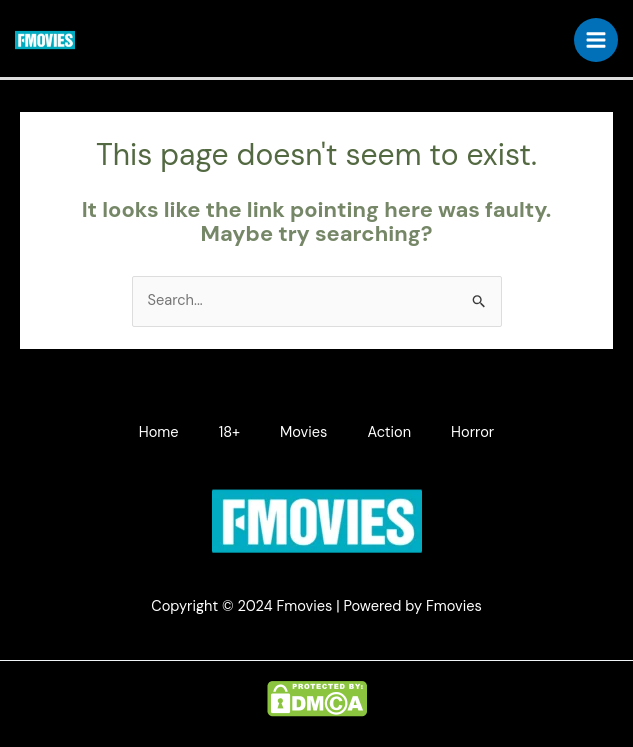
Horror (472, 432)
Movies (303, 432)
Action (389, 432)
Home (159, 432)
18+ (229, 432)
